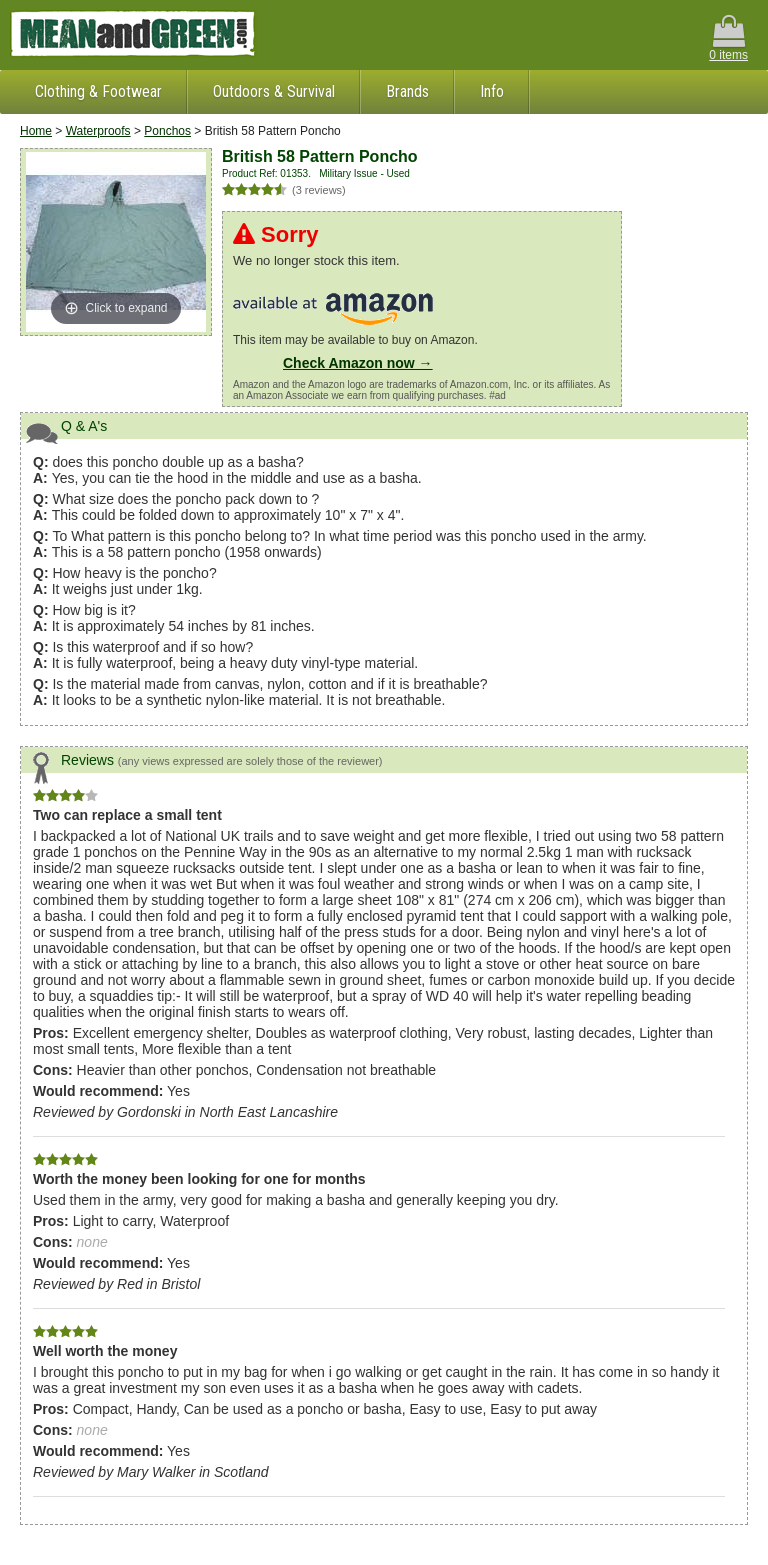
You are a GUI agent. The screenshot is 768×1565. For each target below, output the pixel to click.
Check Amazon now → (358, 363)
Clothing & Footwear (98, 91)
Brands (407, 91)
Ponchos (167, 131)
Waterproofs (98, 131)
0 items (728, 38)
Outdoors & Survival (274, 91)
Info (492, 91)
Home (36, 131)
